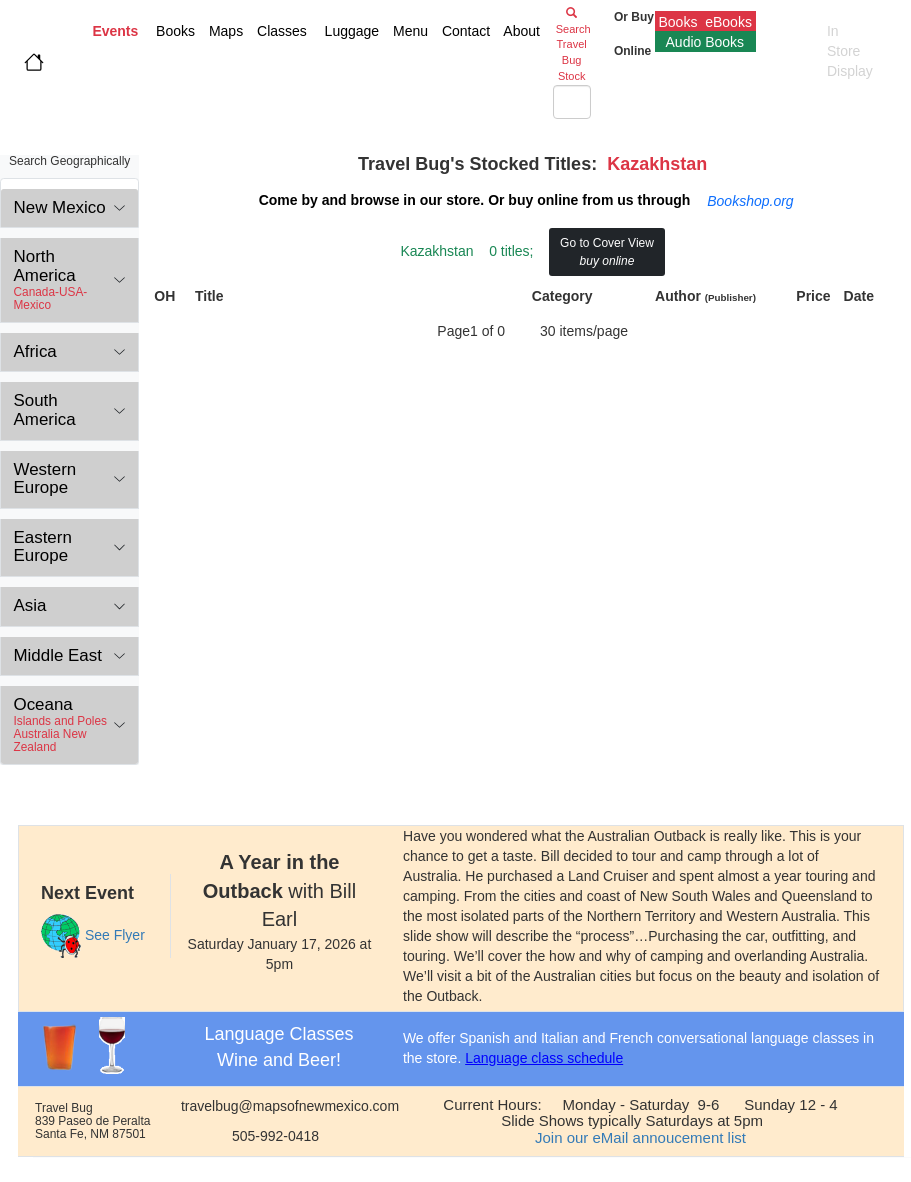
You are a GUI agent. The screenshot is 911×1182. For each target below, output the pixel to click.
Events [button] (115, 31)
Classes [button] (280, 31)
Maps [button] (224, 31)
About (523, 31)
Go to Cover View (607, 252)
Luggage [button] (350, 31)
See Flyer (115, 935)
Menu (408, 31)
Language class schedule (544, 1058)
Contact (464, 31)
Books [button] (171, 31)
